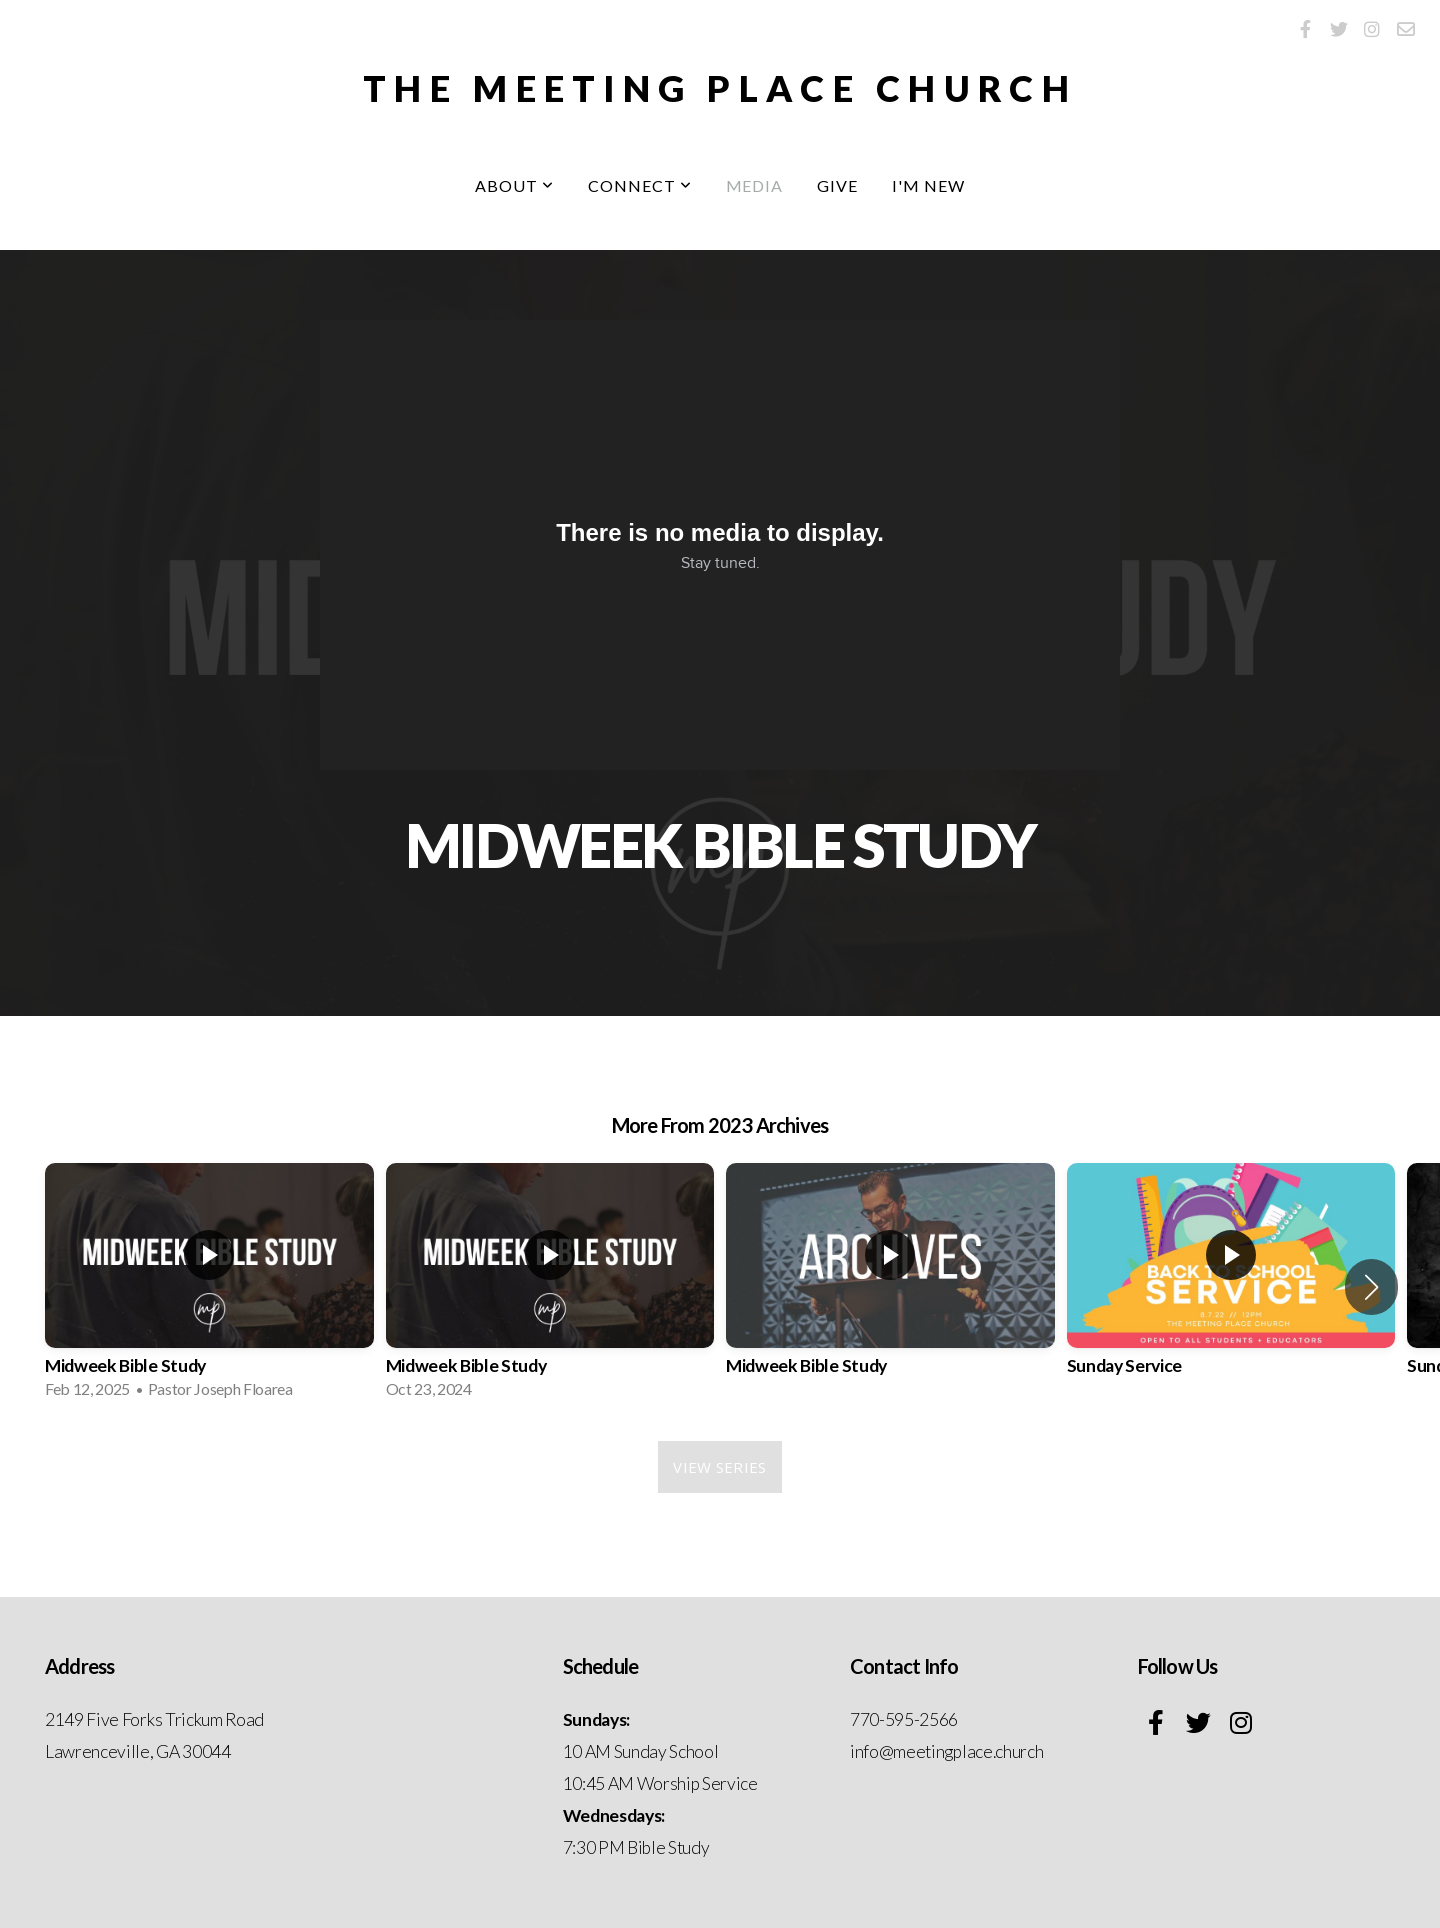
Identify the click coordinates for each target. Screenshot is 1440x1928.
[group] (209, 1287)
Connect (640, 185)
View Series (719, 1467)
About (514, 185)
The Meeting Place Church (720, 88)
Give (837, 185)
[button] (1371, 1287)
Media (755, 185)
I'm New (928, 185)
